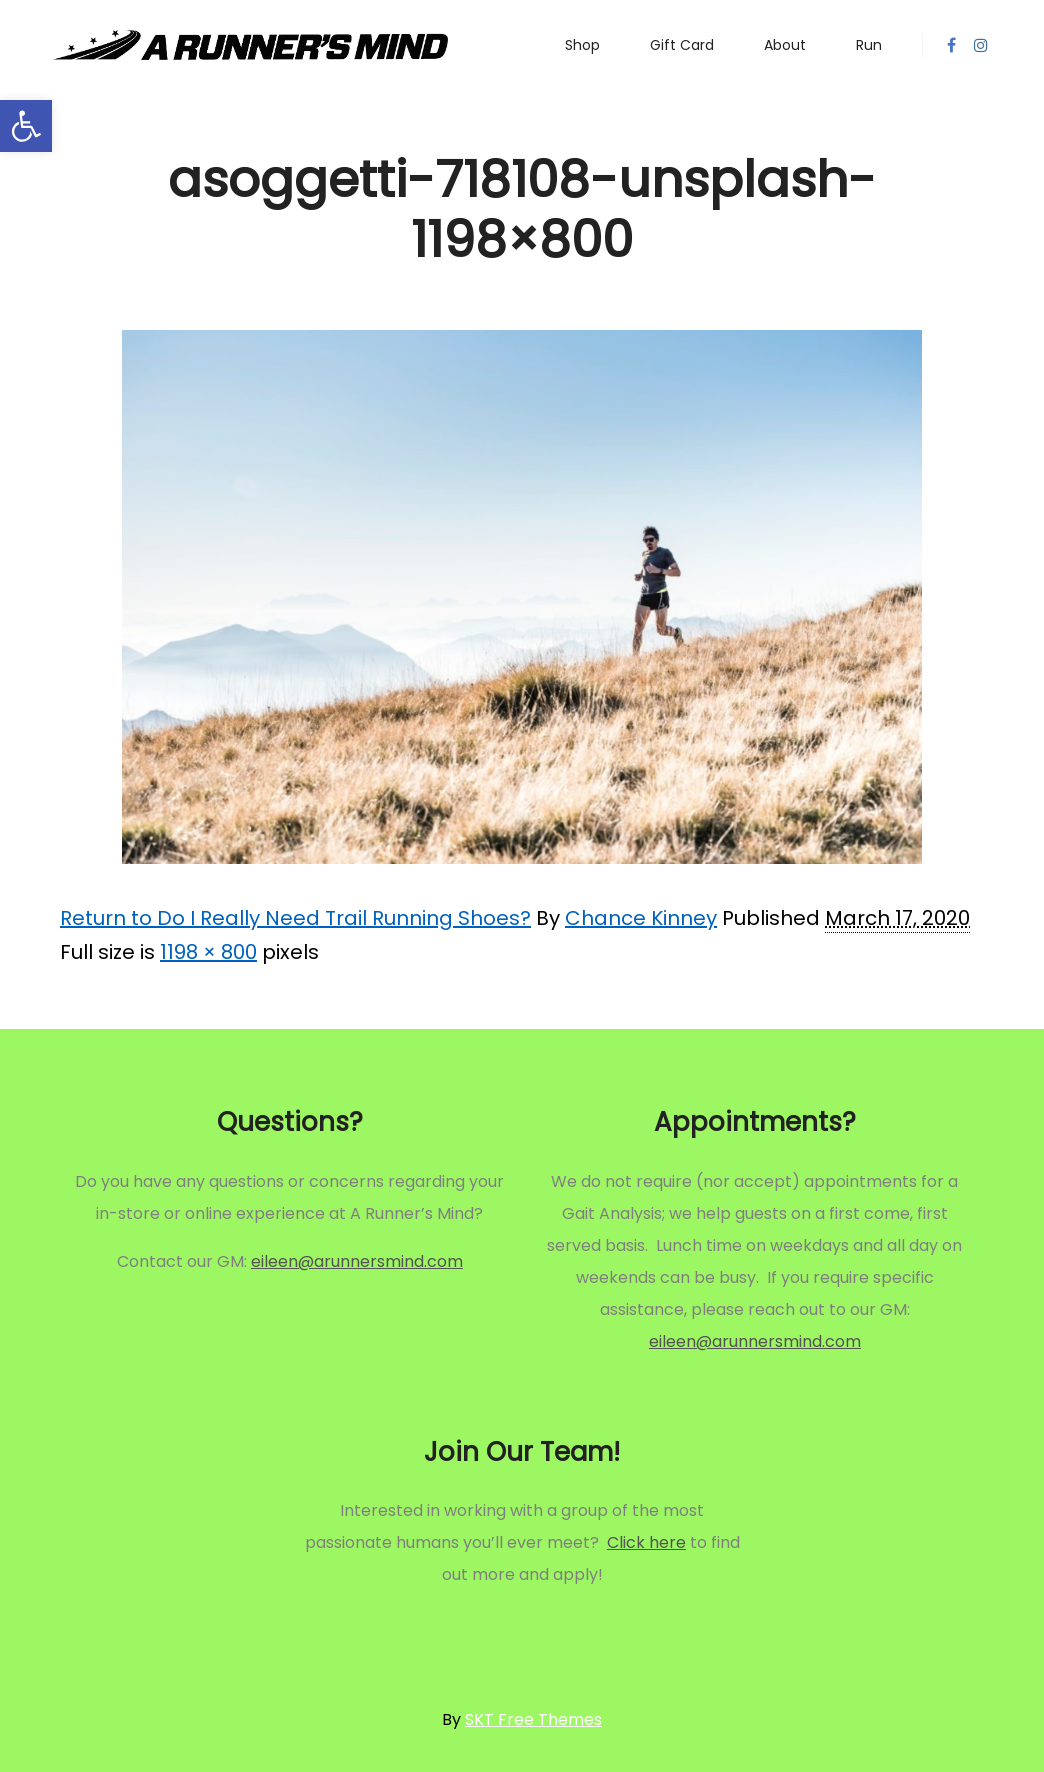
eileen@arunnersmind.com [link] (357, 1261)
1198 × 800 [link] (208, 952)
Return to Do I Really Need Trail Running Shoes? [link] (295, 918)
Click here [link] (646, 1542)
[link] (26, 126)
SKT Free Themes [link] (533, 1719)
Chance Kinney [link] (641, 918)
